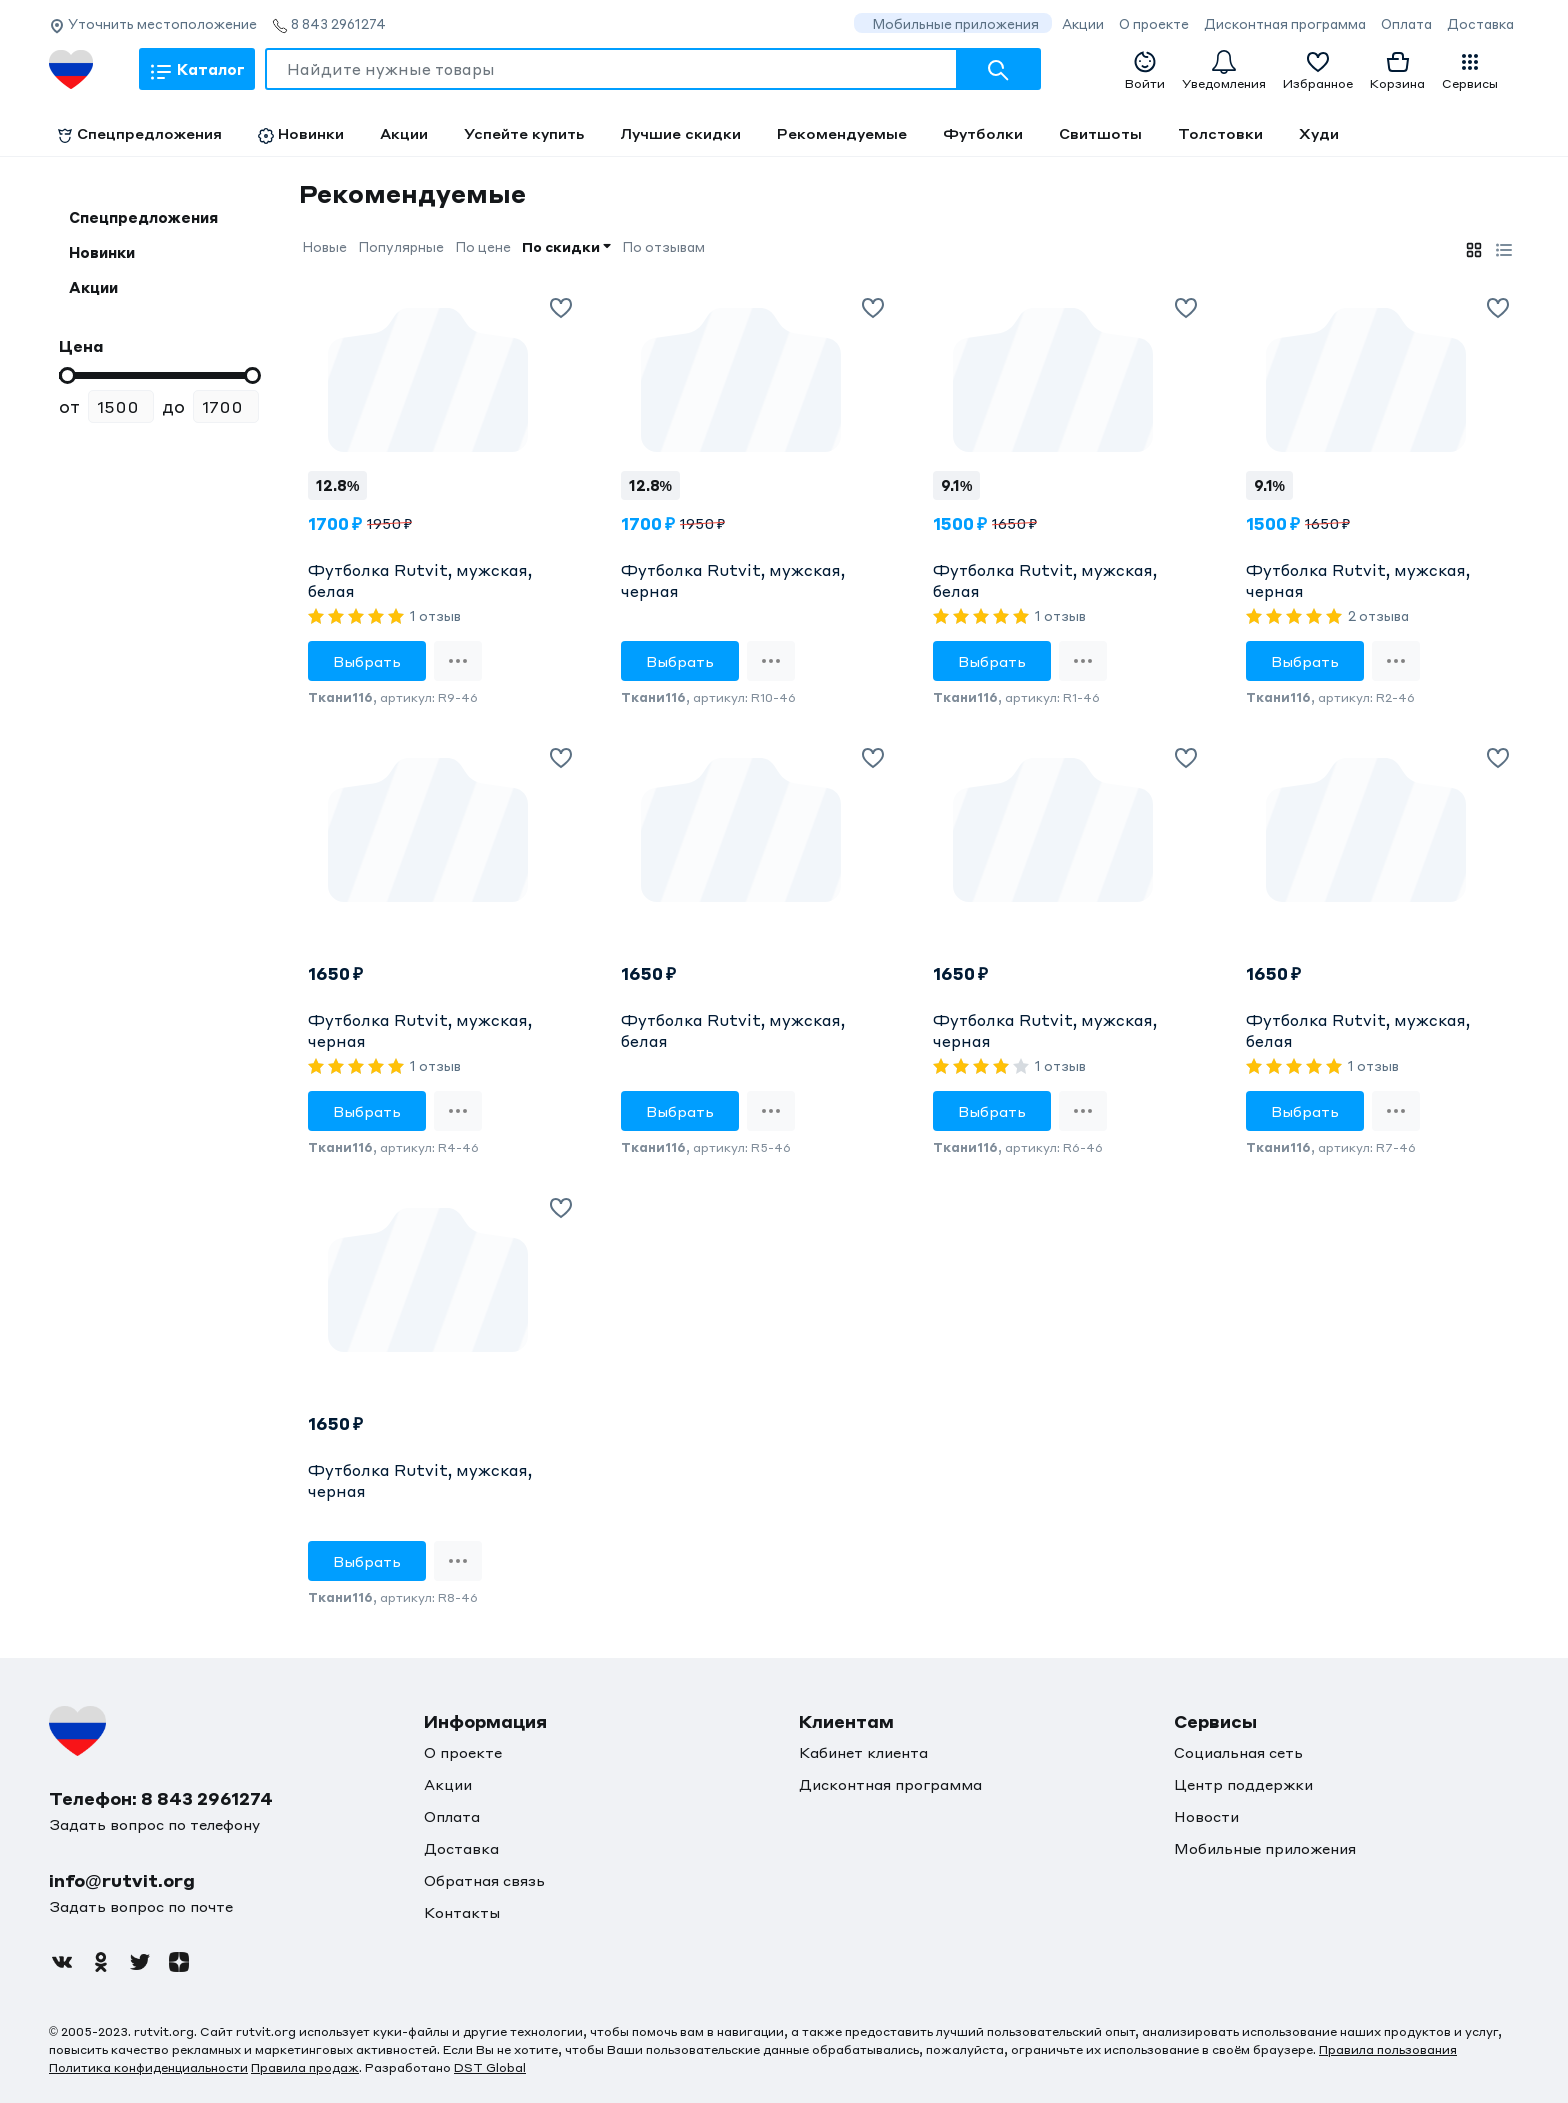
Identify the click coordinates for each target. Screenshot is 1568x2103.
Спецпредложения (139, 134)
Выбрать (367, 661)
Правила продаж (305, 2067)
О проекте (1154, 23)
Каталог (197, 72)
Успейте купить (524, 133)
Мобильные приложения (955, 23)
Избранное (1318, 69)
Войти (1145, 70)
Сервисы (1470, 70)
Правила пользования (1388, 2049)
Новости (1206, 1816)
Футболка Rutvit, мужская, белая (420, 580)
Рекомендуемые (842, 133)
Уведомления (1224, 69)
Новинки (301, 134)
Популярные (401, 246)
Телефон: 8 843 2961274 (161, 1798)
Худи (1319, 133)
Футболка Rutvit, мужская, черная (733, 580)
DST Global (490, 2067)
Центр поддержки (1243, 1784)
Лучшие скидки (680, 133)
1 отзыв (435, 616)
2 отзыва (1378, 616)
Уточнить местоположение (153, 23)
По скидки (566, 246)
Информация (485, 1721)
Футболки (983, 133)
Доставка (1480, 23)
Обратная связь (484, 1880)
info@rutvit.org (122, 1880)
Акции (1083, 23)
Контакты (462, 1912)
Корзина (1397, 69)
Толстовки (1220, 133)
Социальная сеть (1238, 1752)
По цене (483, 246)
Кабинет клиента (863, 1752)
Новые (324, 246)
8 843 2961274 (329, 23)
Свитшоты (1100, 133)
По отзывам (663, 246)
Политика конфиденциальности (148, 2067)
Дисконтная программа (1285, 23)
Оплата (1406, 23)
